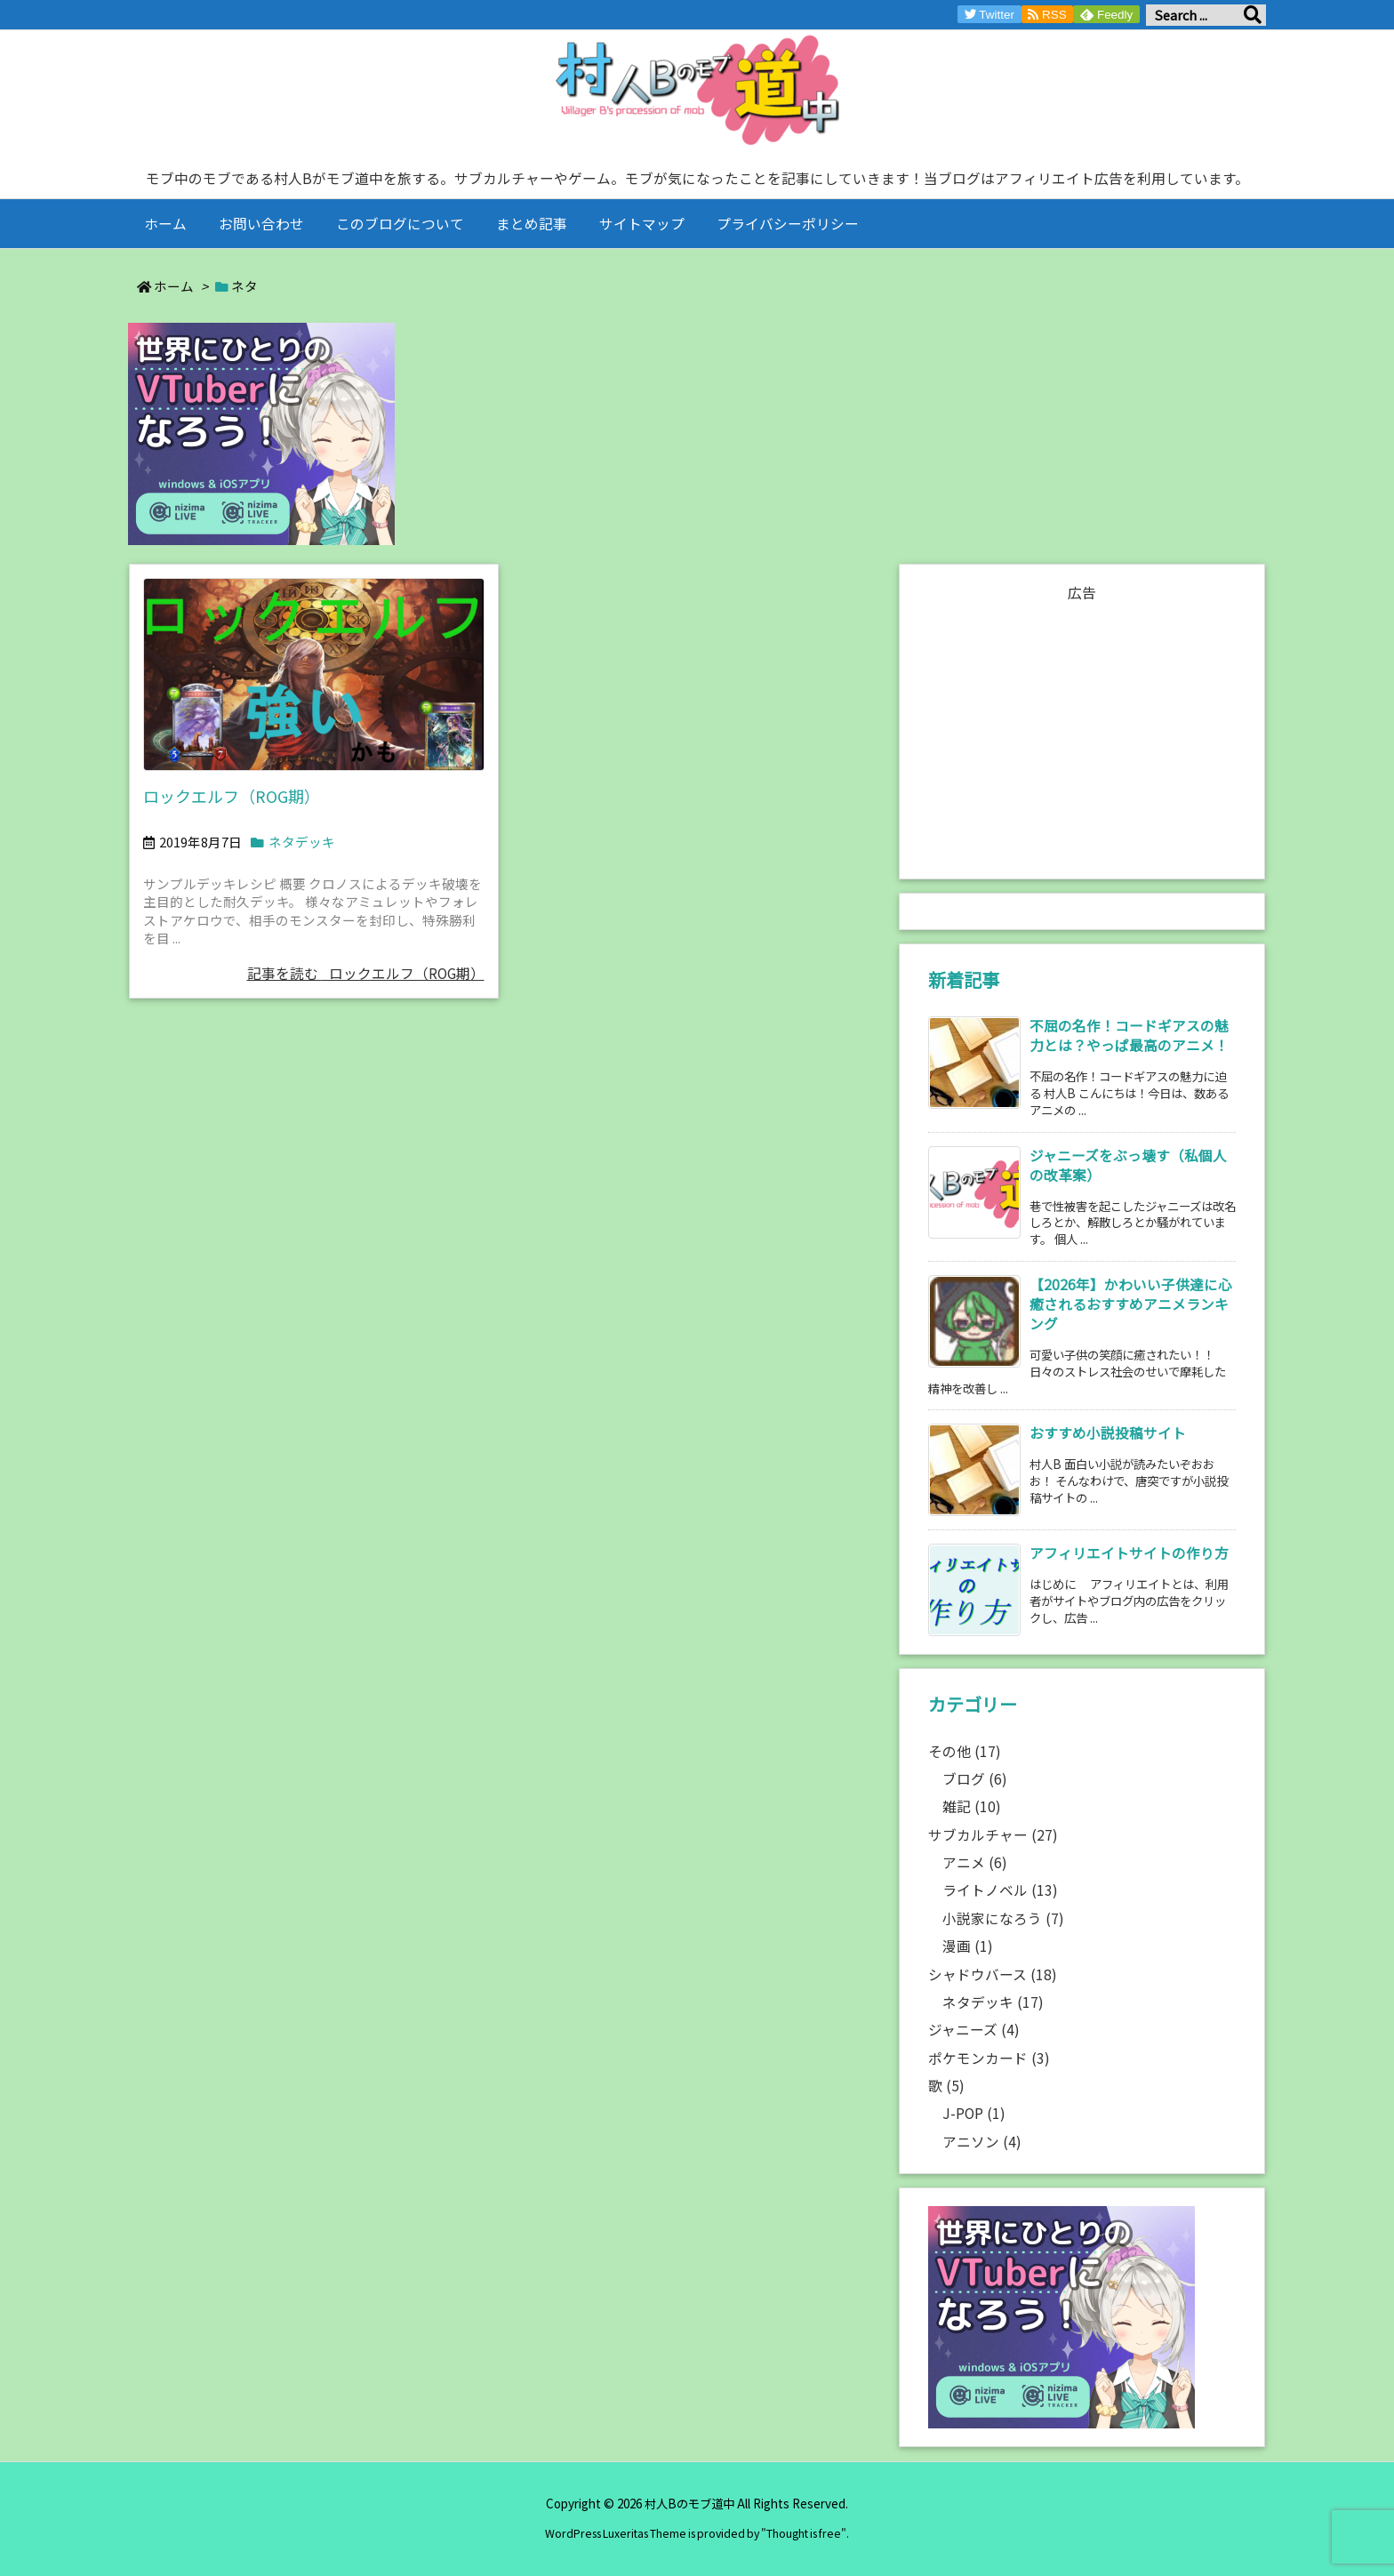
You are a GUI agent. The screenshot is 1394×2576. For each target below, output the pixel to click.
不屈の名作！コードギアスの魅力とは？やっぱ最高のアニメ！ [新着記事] (1129, 1035)
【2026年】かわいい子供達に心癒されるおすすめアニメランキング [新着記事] (1130, 1304)
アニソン (981, 2141)
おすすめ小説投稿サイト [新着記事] (1107, 1433)
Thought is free (803, 2533)
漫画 (967, 1946)
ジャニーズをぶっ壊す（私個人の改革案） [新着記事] (1128, 1165)
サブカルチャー (993, 1835)
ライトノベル (1000, 1890)
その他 (964, 1751)
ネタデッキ (301, 841)
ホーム (174, 286)
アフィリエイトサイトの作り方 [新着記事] (1129, 1553)
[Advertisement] (1082, 731)
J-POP (973, 2113)
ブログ (974, 1779)
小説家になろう (1003, 1918)
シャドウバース (992, 1974)
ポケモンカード (989, 2058)
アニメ (974, 1862)
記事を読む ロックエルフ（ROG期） (366, 973)
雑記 (971, 1806)
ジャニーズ (974, 2029)
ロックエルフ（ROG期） (231, 795)
